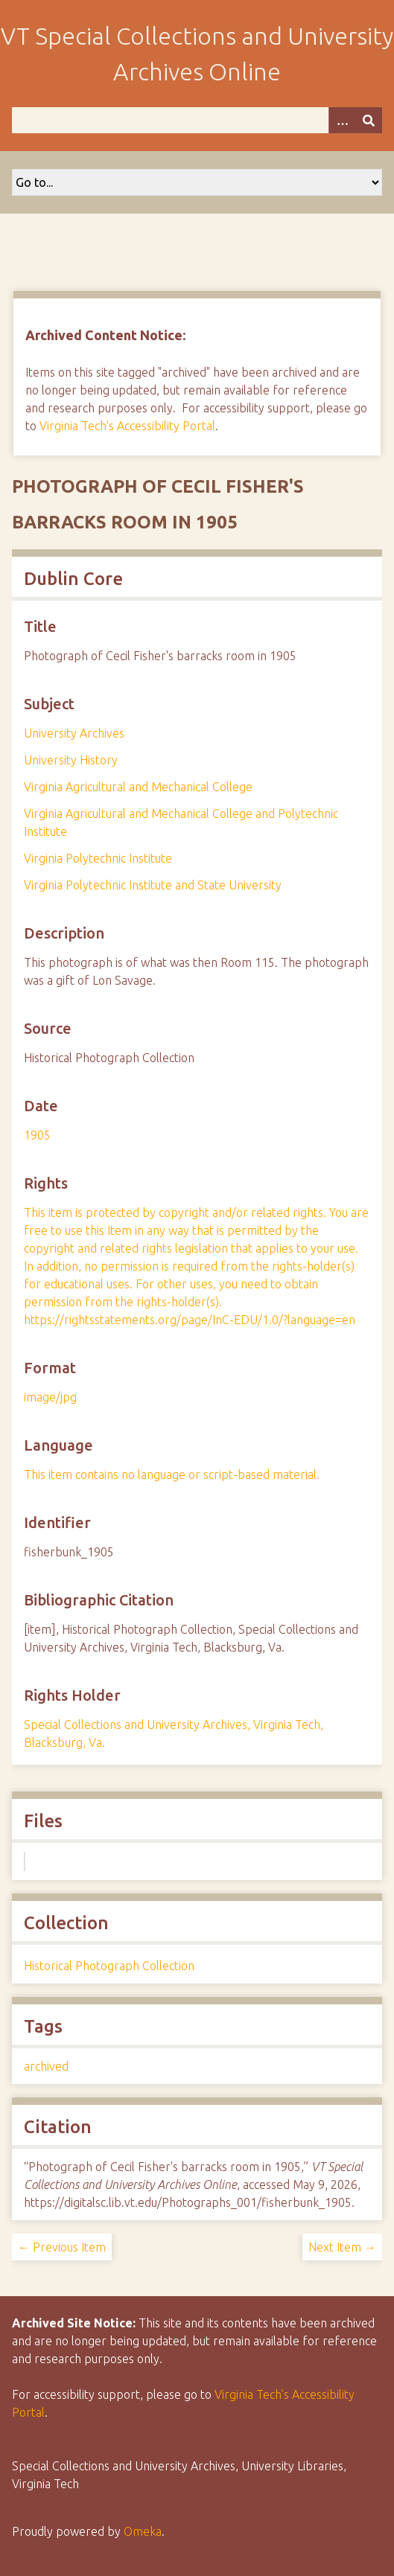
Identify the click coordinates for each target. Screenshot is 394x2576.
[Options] (341, 120)
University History (71, 760)
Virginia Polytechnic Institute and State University (153, 885)
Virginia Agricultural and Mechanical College (138, 786)
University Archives (74, 733)
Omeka (143, 2531)
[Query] (197, 120)
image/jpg (50, 1397)
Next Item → (342, 2247)
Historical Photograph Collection (109, 1965)
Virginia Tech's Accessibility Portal (127, 425)
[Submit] (368, 120)
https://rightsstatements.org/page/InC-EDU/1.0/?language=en (189, 1319)
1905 (37, 1135)
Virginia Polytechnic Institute (98, 858)
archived (46, 2066)
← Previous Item (62, 2247)
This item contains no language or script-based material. (172, 1474)
